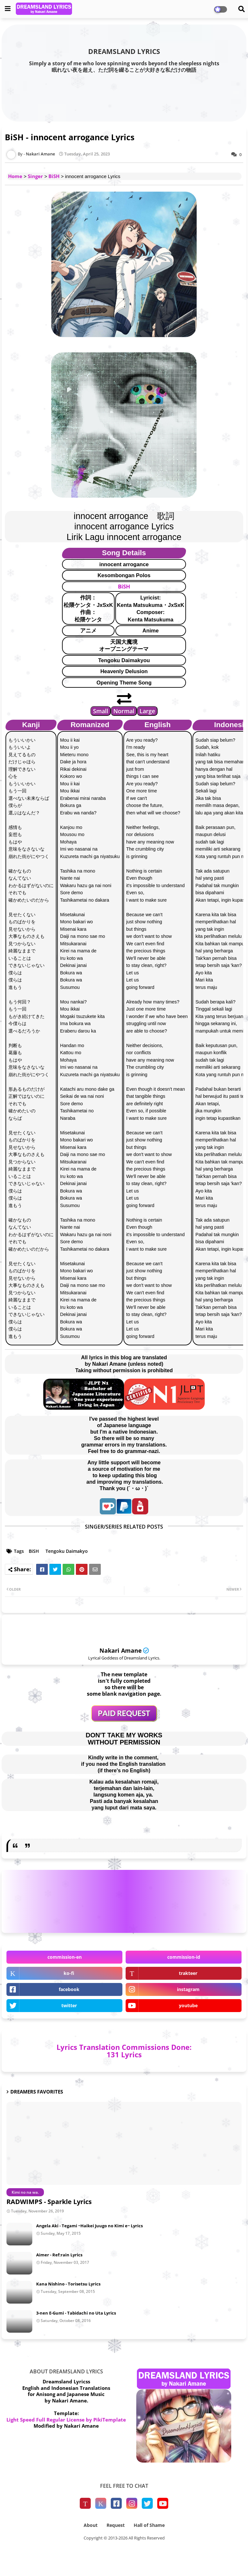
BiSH (53, 176)
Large (147, 711)
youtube (188, 2005)
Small (100, 711)
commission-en (64, 1957)
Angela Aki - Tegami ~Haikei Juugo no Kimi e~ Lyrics (89, 2226)
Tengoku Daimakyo (67, 1551)
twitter (69, 2005)
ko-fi (69, 1973)
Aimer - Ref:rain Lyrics (59, 2255)
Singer (35, 176)
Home (15, 176)
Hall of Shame (149, 2525)
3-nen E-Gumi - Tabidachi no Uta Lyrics (76, 2313)
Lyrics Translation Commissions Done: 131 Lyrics (124, 2050)
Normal (123, 711)
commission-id (183, 1957)
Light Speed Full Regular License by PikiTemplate (66, 2419)
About (91, 2525)
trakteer (188, 1973)
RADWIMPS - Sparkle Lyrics (49, 2201)
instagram (188, 1989)
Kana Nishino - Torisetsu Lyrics (68, 2284)
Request (116, 2525)
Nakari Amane (120, 1650)
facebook (69, 1989)
